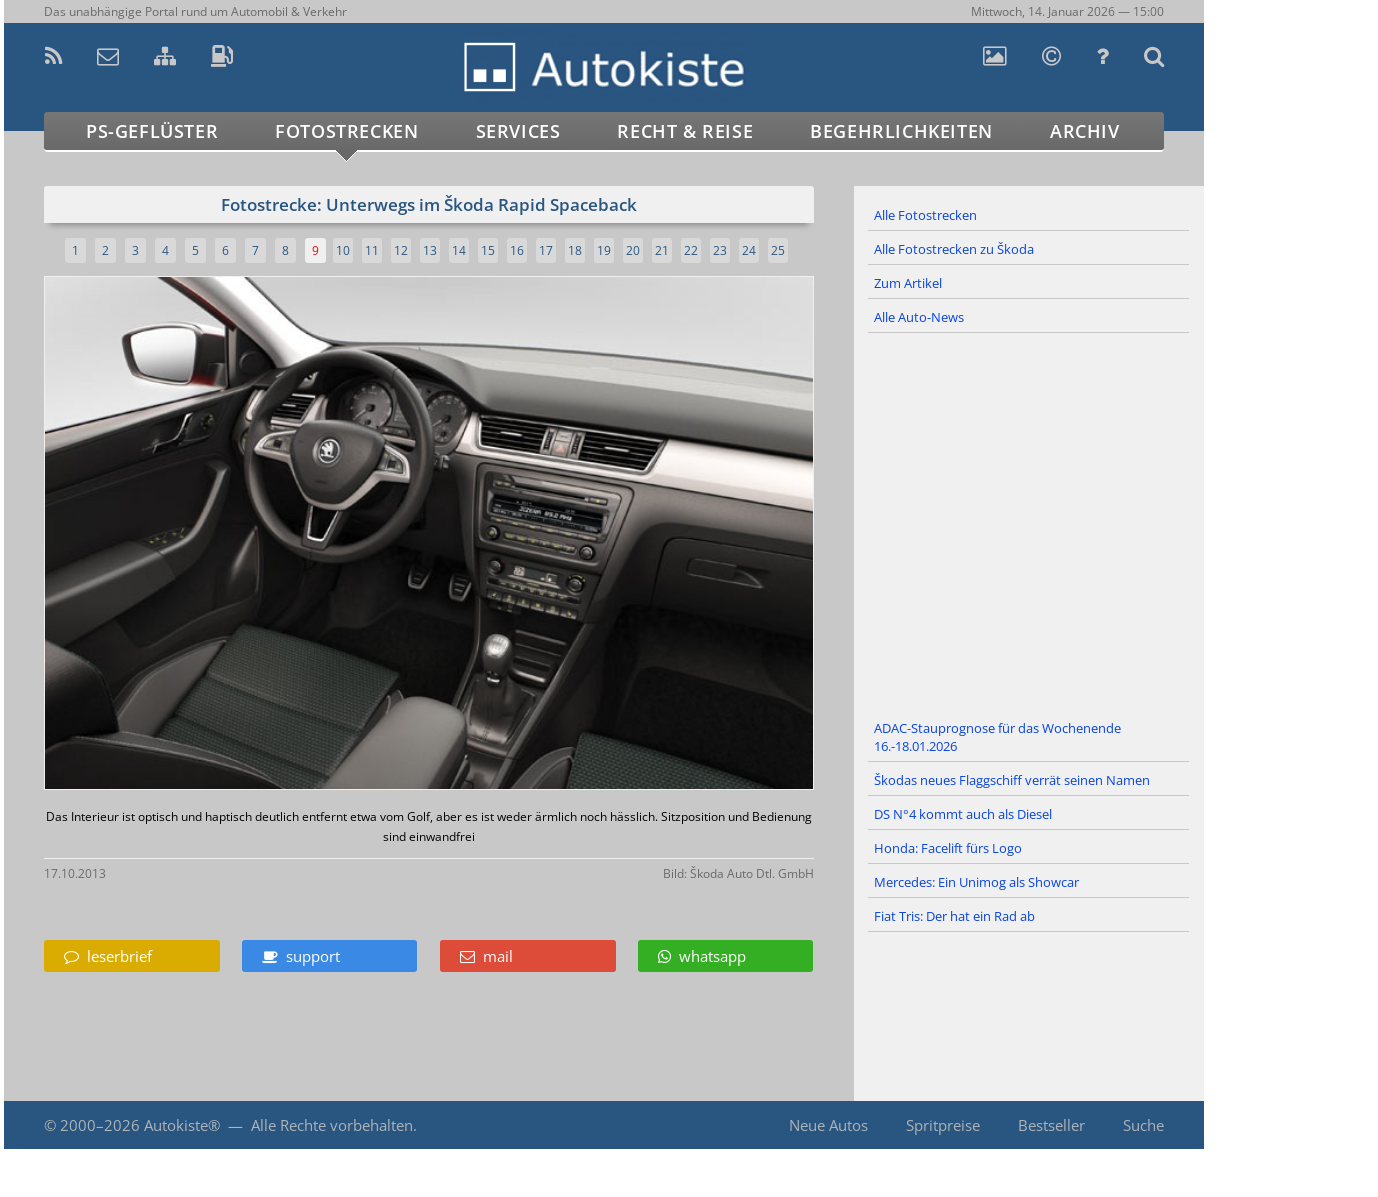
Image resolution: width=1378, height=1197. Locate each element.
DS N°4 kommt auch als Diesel (963, 814)
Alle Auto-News (919, 317)
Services (518, 131)
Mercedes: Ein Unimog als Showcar (976, 882)
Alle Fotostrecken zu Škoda (954, 249)
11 (372, 250)
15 (488, 250)
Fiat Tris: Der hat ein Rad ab (954, 916)
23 (720, 250)
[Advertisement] (1029, 523)
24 (749, 250)
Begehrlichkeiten (901, 131)
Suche (1143, 1125)
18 (575, 250)
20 (633, 250)
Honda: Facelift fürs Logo (948, 848)
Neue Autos (828, 1125)
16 (517, 250)
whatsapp (702, 956)
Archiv (1085, 131)
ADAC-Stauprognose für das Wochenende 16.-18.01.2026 (997, 737)
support (301, 956)
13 (430, 250)
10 (343, 250)
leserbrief (108, 956)
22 (691, 250)
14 (459, 250)
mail (486, 956)
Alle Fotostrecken (925, 215)
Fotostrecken (346, 131)
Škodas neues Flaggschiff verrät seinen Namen (1012, 780)
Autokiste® (182, 1125)
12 (401, 250)
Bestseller (1051, 1125)
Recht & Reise (685, 131)
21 (662, 250)
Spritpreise (943, 1125)
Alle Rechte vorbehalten (332, 1125)
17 (546, 250)
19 (604, 250)
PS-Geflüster (152, 131)
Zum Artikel (908, 283)
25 (778, 250)
